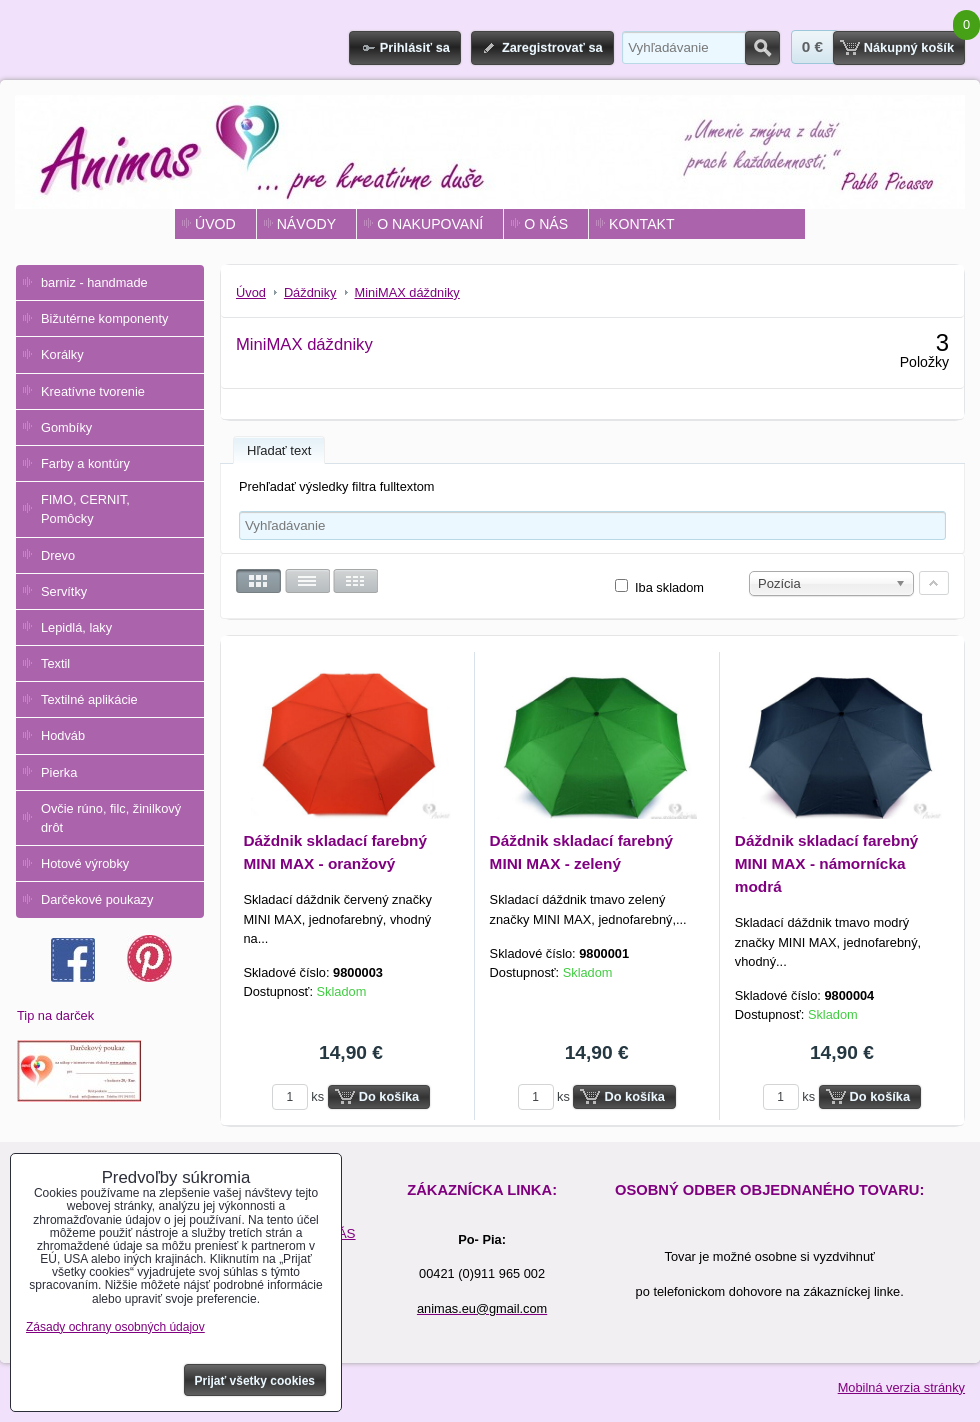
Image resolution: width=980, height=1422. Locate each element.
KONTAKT (641, 224)
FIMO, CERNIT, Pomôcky (85, 509)
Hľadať (762, 48)
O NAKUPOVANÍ (430, 224)
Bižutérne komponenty (104, 318)
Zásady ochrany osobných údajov (115, 1327)
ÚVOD (215, 224)
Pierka (59, 772)
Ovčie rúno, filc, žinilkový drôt (111, 818)
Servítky (64, 591)
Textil (55, 663)
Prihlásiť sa (415, 47)
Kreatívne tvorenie (93, 391)
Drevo (58, 555)
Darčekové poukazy (97, 899)
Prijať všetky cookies (255, 1381)
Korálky (62, 354)
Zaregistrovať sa (552, 47)
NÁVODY (306, 224)
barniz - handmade (94, 282)
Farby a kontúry (85, 463)
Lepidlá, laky (76, 627)
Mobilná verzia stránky (901, 1387)
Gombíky (66, 427)
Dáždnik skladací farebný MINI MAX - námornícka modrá (827, 863)
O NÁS (546, 224)
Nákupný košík (909, 47)
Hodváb (63, 735)
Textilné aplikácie (89, 699)
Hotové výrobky (85, 863)
